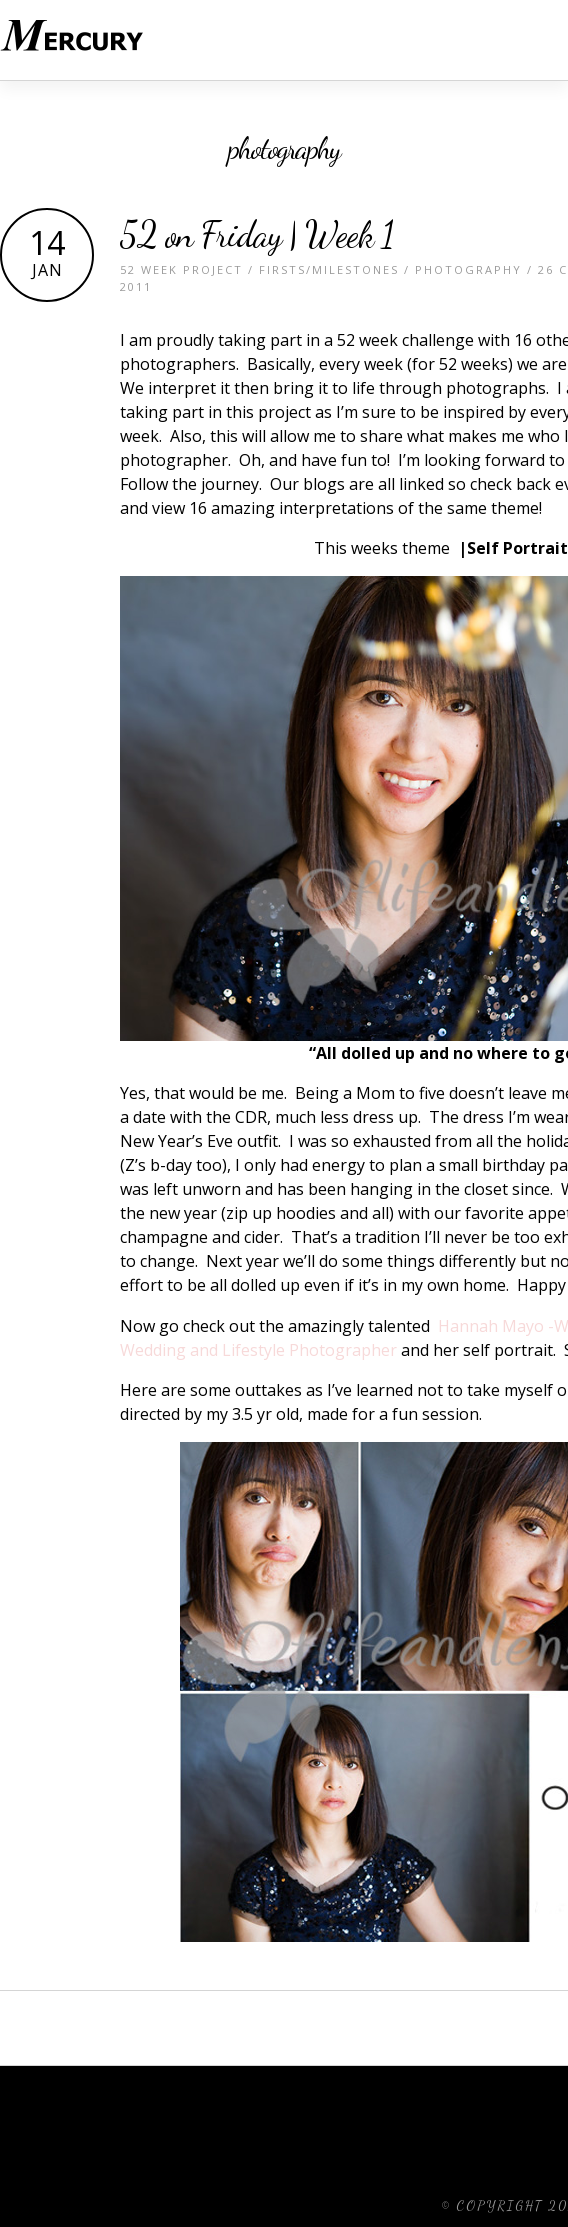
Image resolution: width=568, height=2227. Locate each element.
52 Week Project (181, 269)
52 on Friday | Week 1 (257, 234)
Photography (468, 269)
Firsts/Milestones (329, 269)
